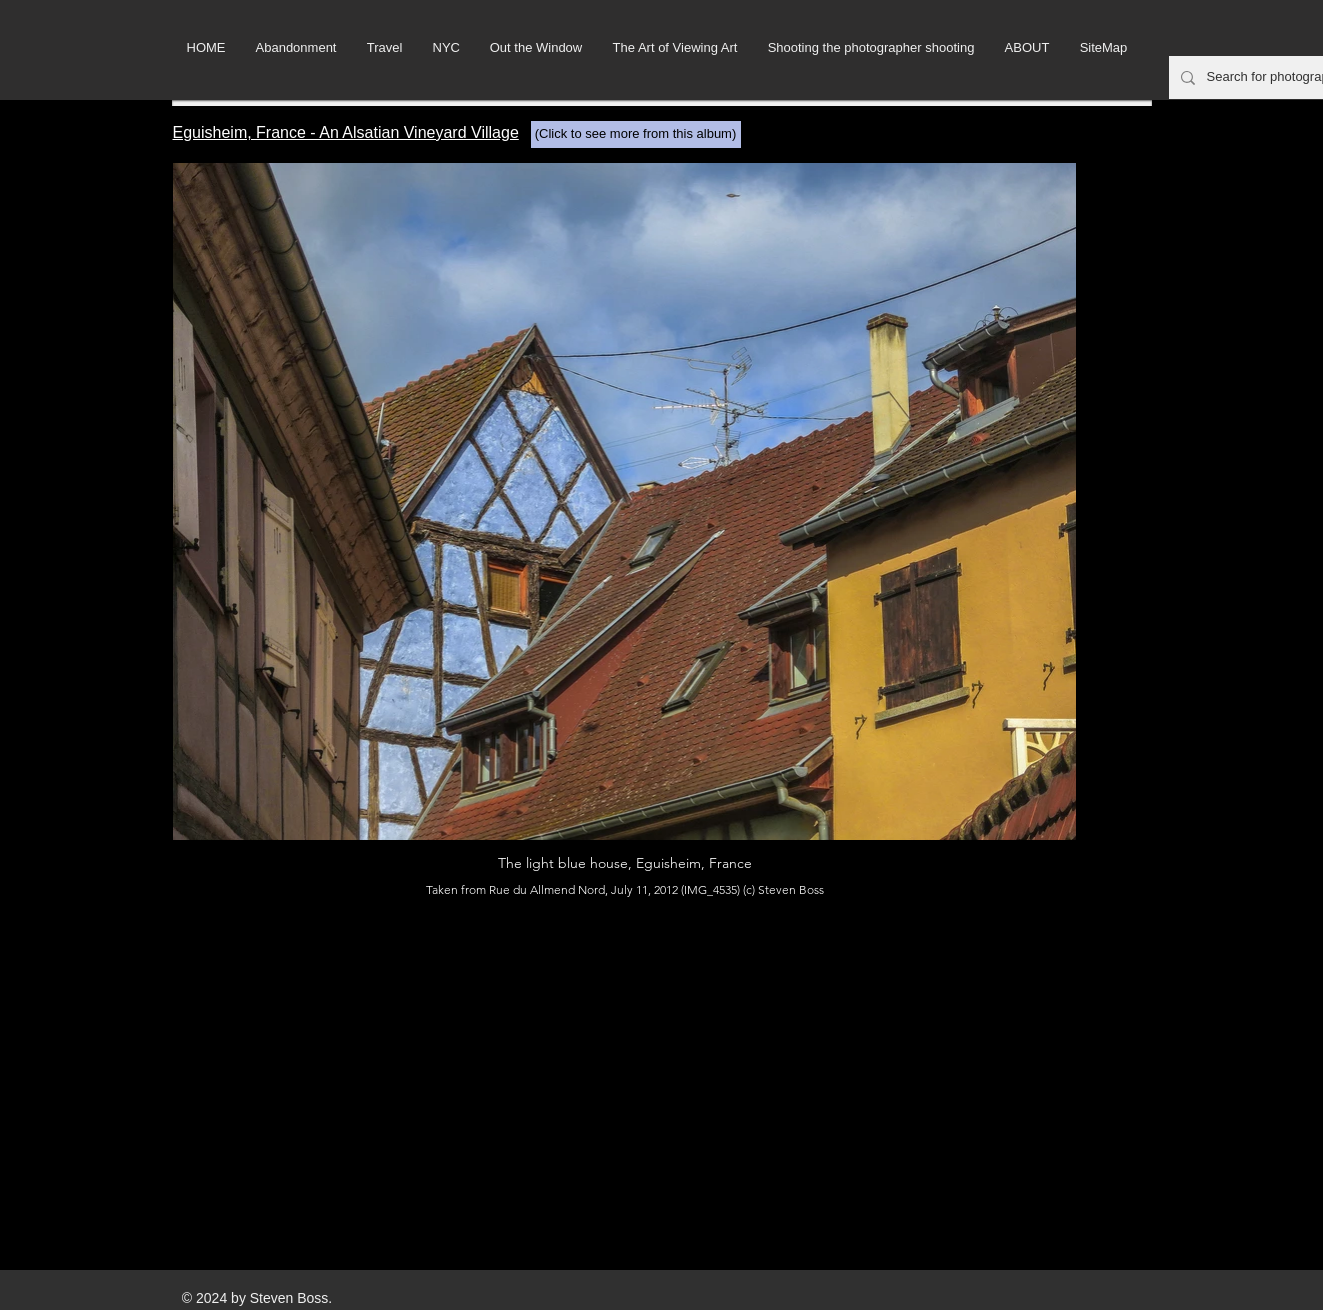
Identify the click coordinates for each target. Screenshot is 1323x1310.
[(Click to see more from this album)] (636, 134)
